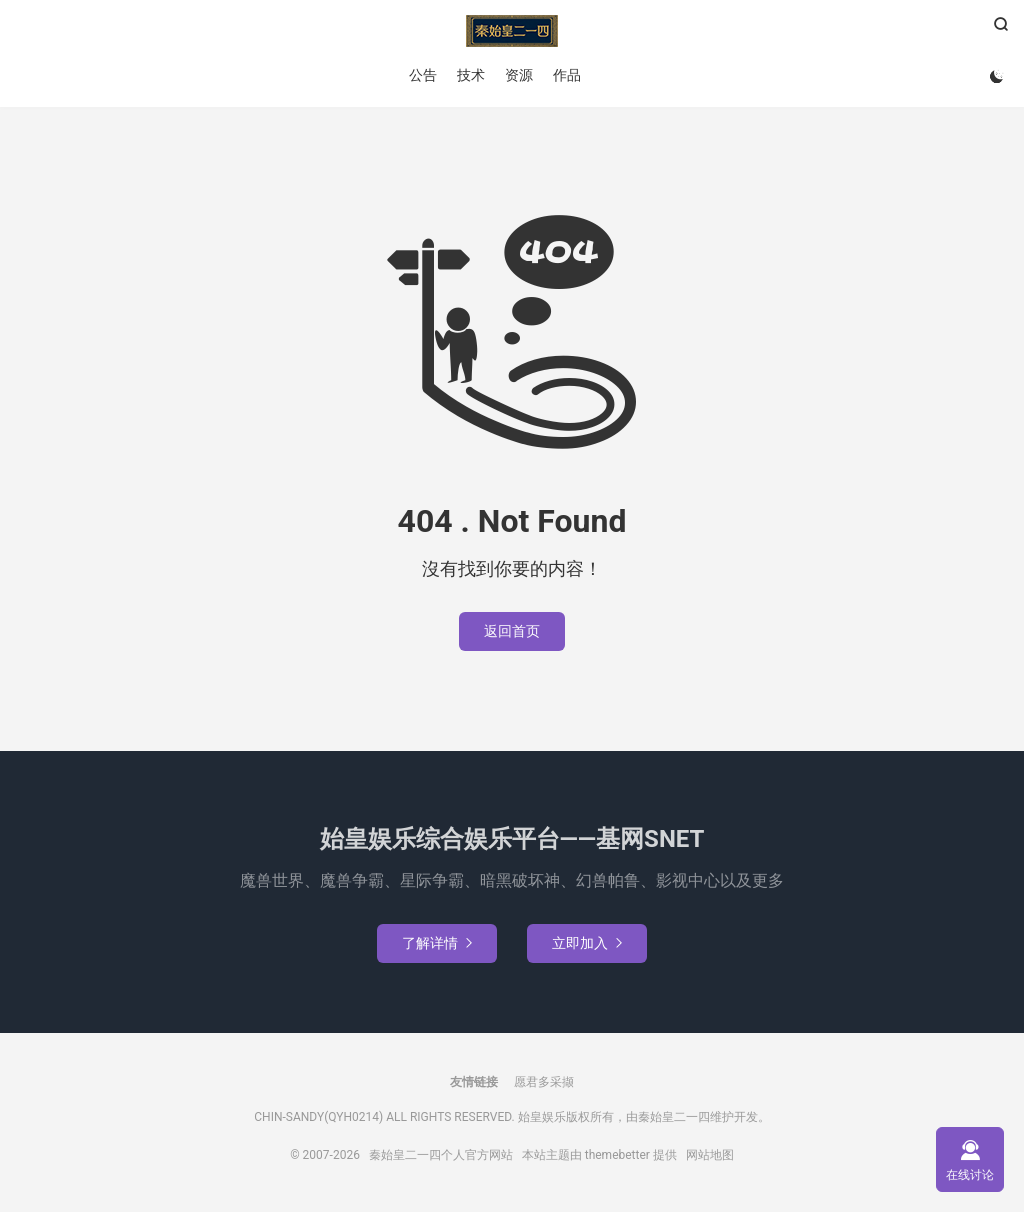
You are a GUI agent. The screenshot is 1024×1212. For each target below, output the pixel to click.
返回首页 (512, 631)
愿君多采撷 (544, 1082)
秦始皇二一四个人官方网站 (512, 31)
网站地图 (710, 1155)
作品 (567, 75)
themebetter (617, 1155)
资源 (519, 75)
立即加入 (587, 943)
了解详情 (437, 943)
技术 (471, 75)
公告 (423, 75)
